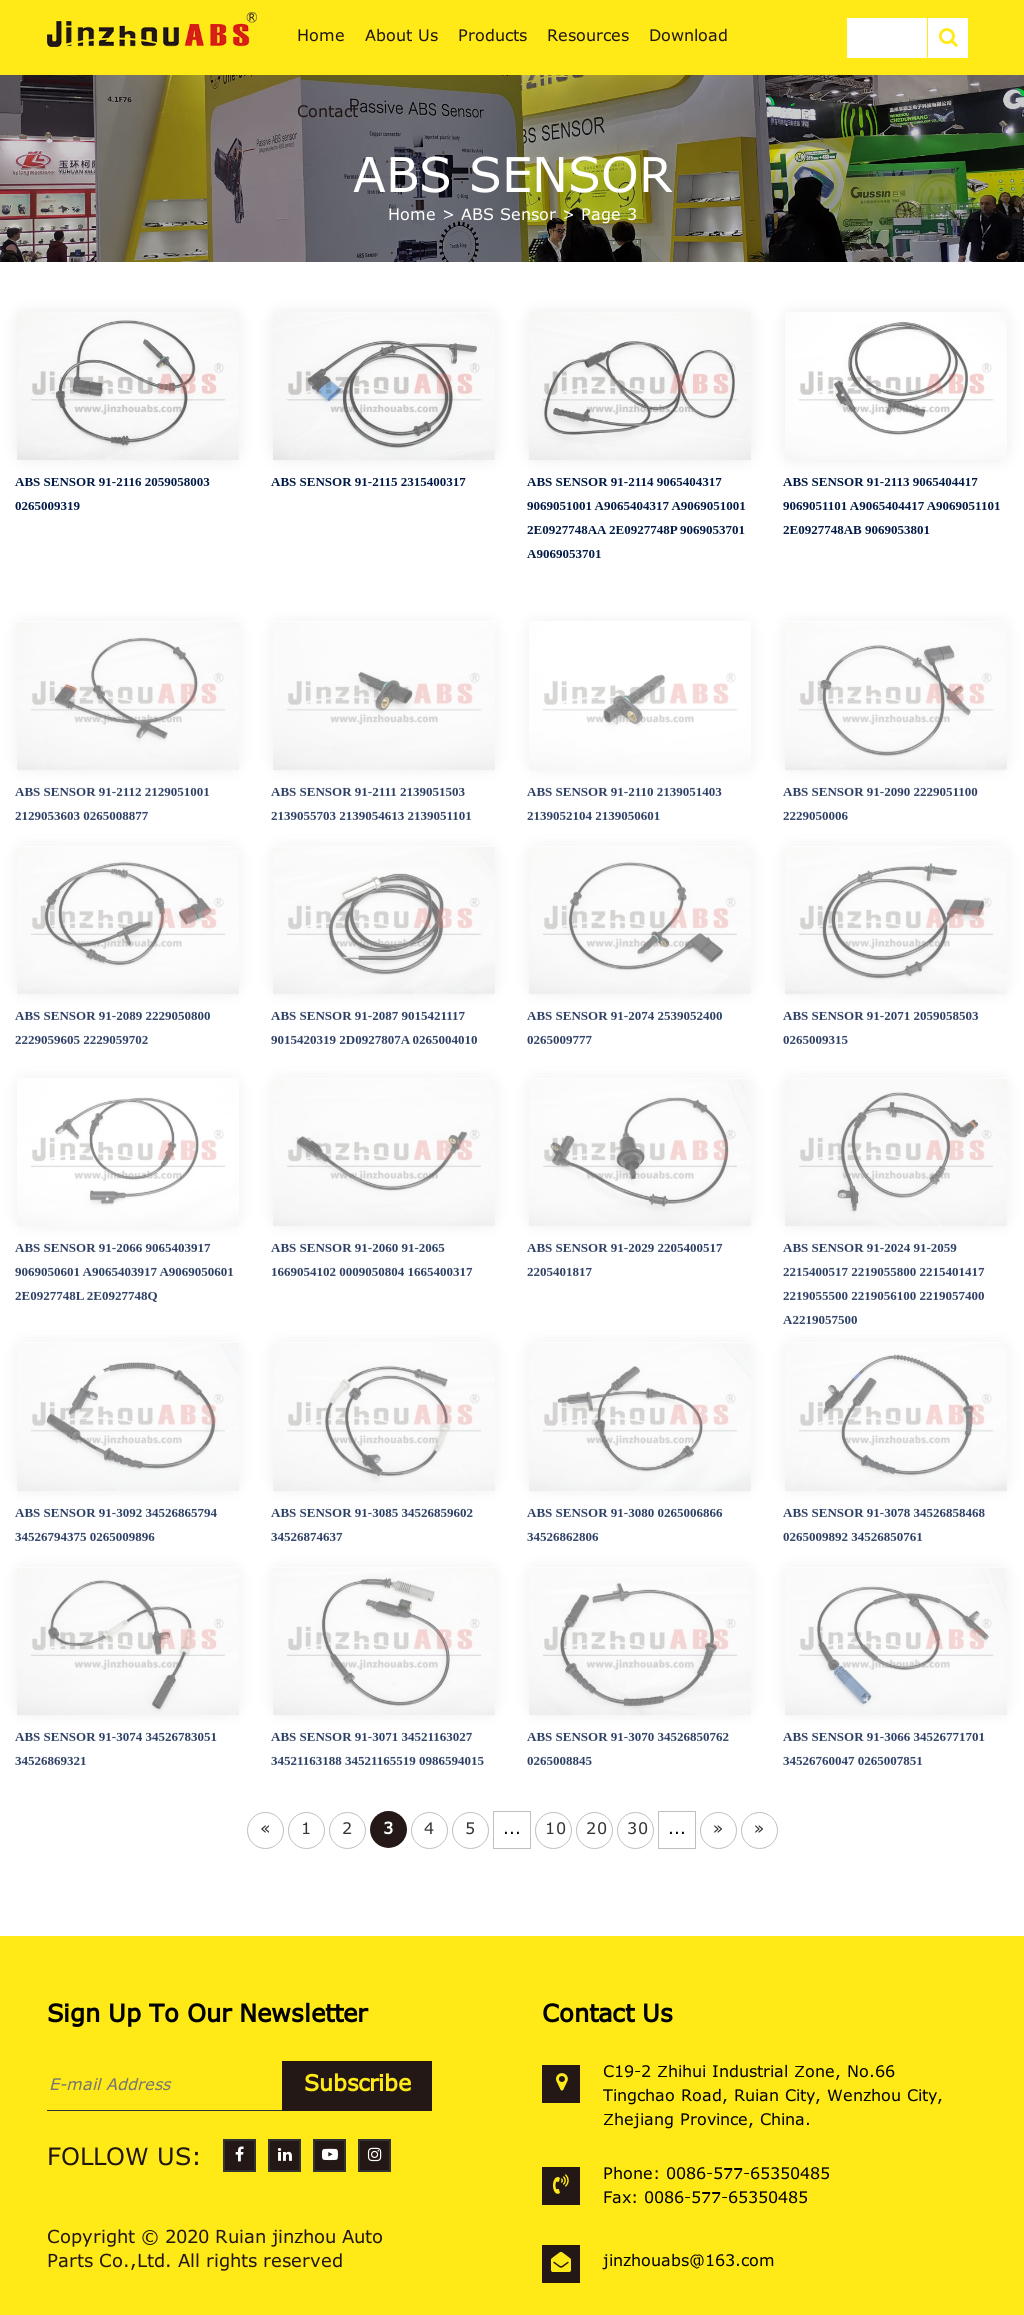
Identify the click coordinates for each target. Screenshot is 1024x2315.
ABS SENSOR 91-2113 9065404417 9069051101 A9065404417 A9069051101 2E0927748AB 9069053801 (891, 517)
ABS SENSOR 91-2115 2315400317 (368, 493)
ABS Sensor (508, 216)
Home (412, 216)
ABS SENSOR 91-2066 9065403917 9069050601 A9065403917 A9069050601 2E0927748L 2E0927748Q (124, 1387)
